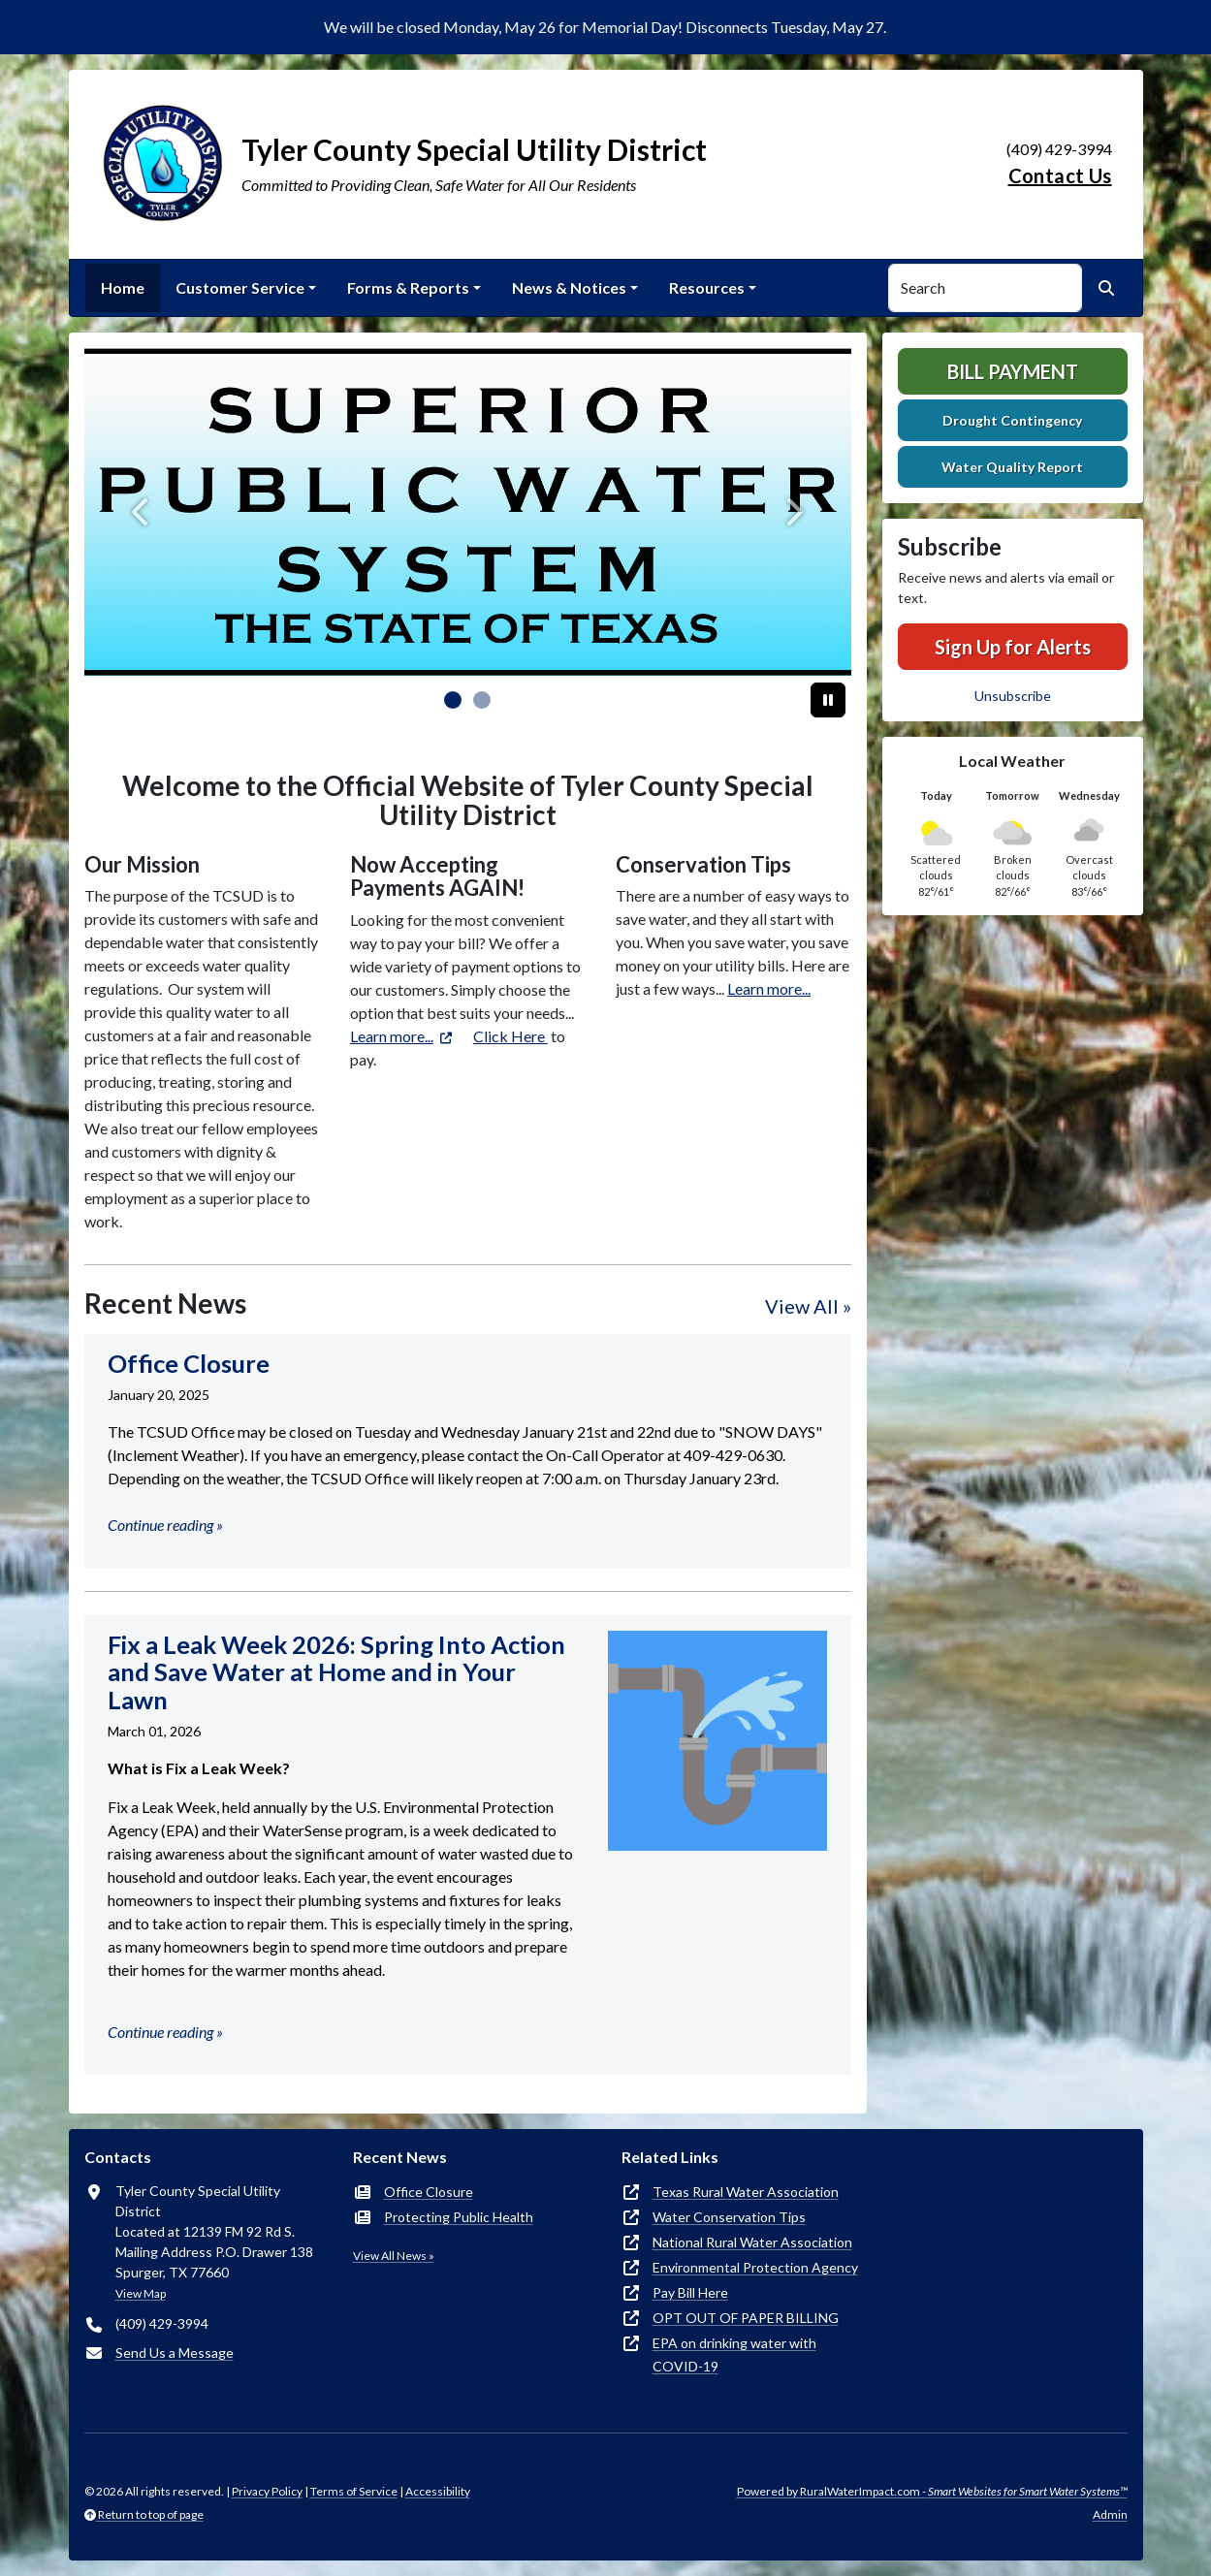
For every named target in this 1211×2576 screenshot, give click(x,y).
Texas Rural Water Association (746, 2191)
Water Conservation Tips (729, 2217)
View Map (140, 2293)
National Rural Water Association (752, 2242)
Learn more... (391, 1036)
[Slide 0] (452, 700)
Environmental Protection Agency (755, 2267)
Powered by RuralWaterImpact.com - (932, 2491)
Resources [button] (707, 287)
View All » (808, 1306)
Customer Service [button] (239, 287)
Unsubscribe (1012, 695)
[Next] (793, 512)
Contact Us (1060, 175)
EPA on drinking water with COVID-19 (734, 2354)
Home (122, 287)
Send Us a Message (174, 2352)
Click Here (510, 1036)
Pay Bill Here (690, 2292)
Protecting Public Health (458, 2217)
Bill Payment (1012, 371)
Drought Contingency (1012, 420)
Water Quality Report (1012, 467)
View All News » (393, 2255)
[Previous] (142, 512)
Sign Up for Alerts (1013, 646)
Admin (1110, 2514)
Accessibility (437, 2491)
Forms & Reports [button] (408, 287)
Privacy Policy (267, 2491)
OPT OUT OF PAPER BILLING (746, 2317)
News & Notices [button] (569, 287)
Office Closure (428, 2191)
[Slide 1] (481, 700)
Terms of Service (354, 2491)
